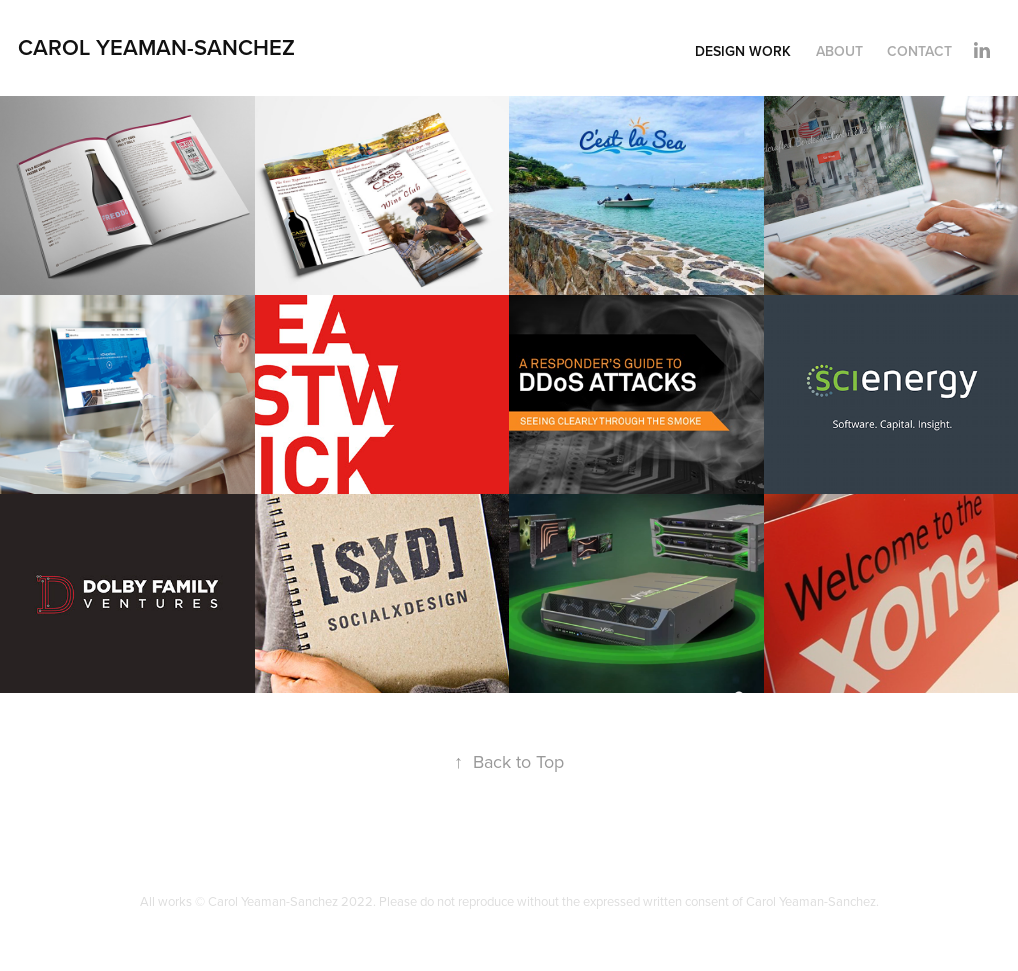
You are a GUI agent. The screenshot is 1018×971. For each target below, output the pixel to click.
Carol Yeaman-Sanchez (156, 47)
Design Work (743, 51)
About (839, 51)
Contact (919, 51)
